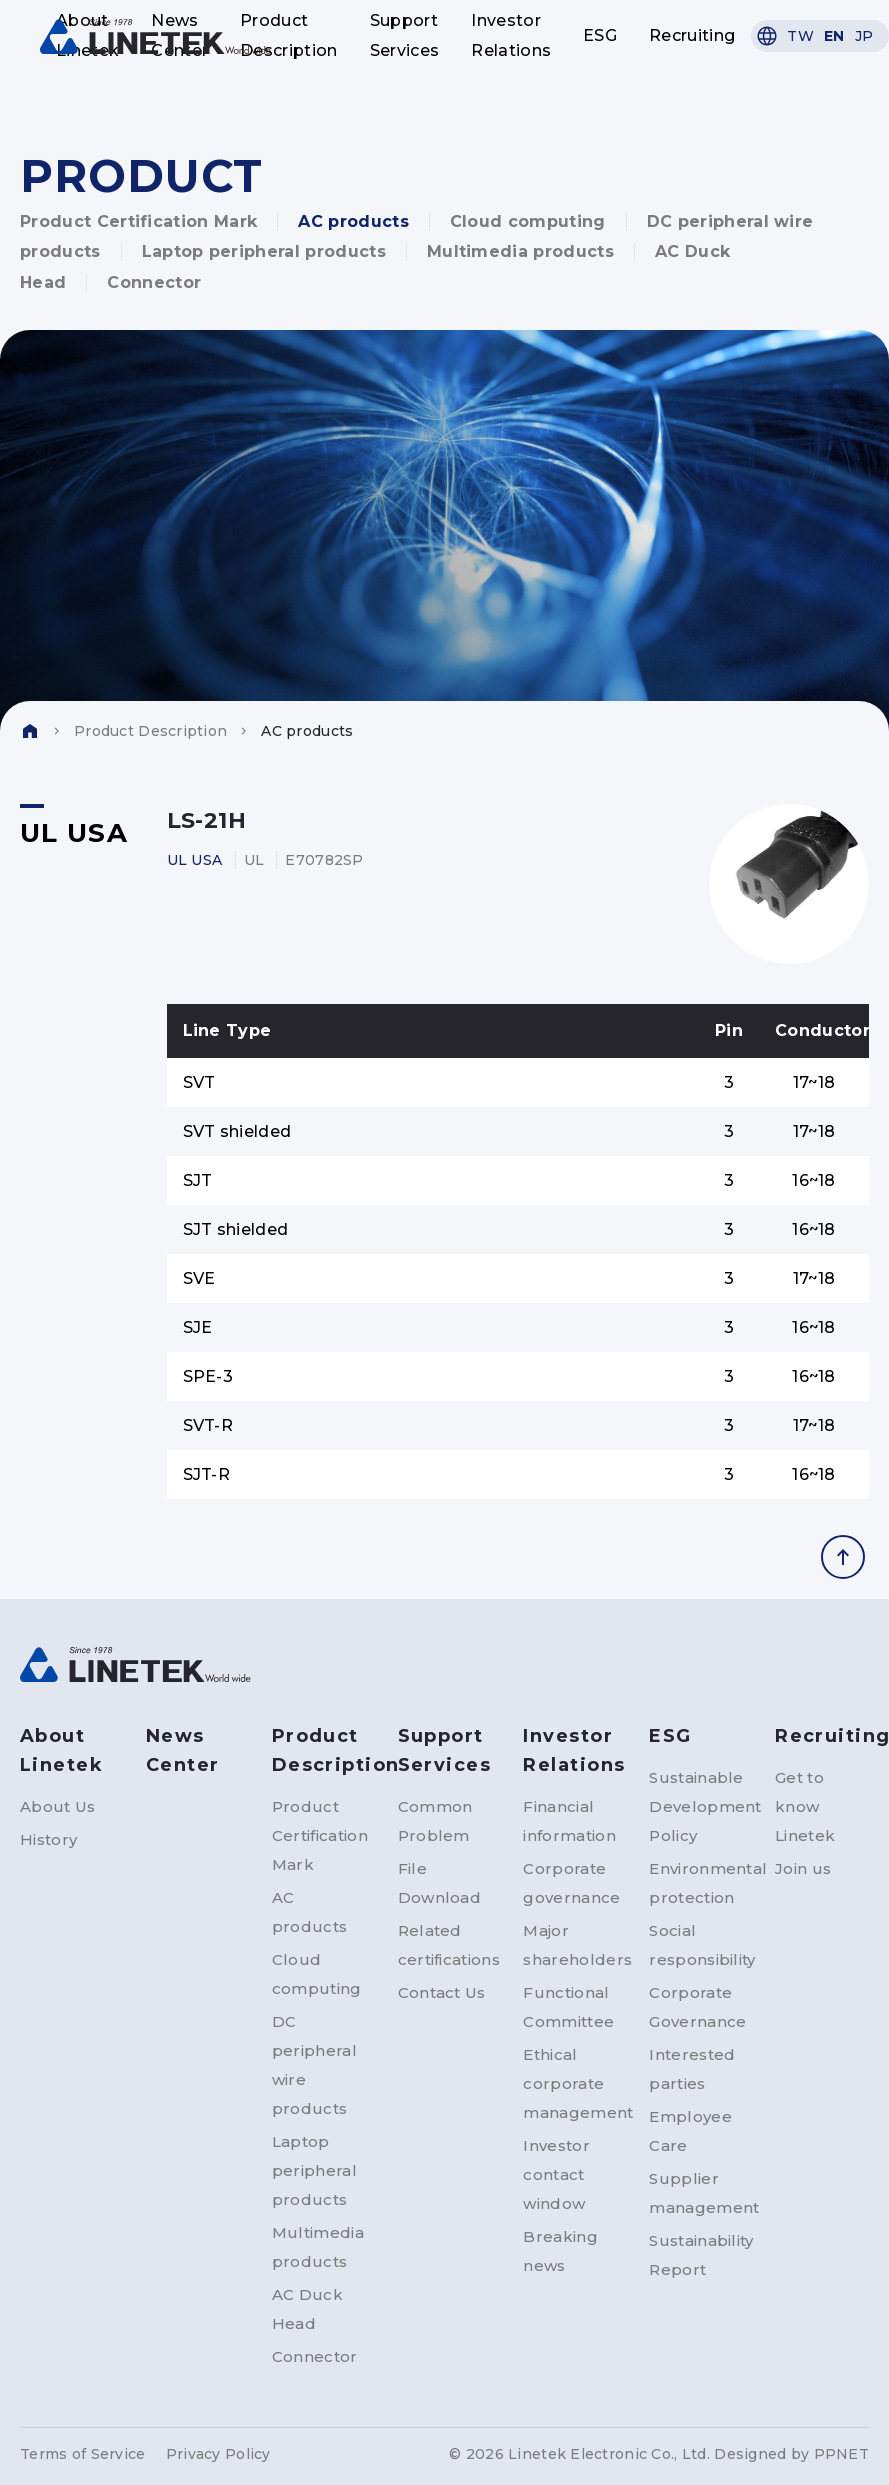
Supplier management (696, 2193)
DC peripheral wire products (314, 2065)
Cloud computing (528, 221)
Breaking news (560, 2251)
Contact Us (442, 1992)
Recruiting (692, 35)
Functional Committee (568, 2007)
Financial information (569, 1821)
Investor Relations (511, 35)
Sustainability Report (696, 2255)
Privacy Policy (218, 2454)
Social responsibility (696, 1945)
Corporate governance (570, 1883)
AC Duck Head (307, 2309)
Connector (154, 282)
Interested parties (692, 2069)
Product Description (289, 35)
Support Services (405, 35)
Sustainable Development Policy (696, 1806)
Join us (803, 1868)
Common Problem (435, 1821)
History (48, 1839)
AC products (353, 221)
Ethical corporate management (570, 2083)
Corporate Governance (696, 2007)
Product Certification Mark (138, 221)
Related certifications (445, 1945)
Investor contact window (556, 2174)
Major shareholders (570, 1945)
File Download (440, 1883)
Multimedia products (520, 251)
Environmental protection (696, 1883)
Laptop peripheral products (264, 251)
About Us (58, 1806)
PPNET (841, 2454)
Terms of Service (82, 2454)
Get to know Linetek (805, 1806)
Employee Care (690, 2131)
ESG (600, 35)
